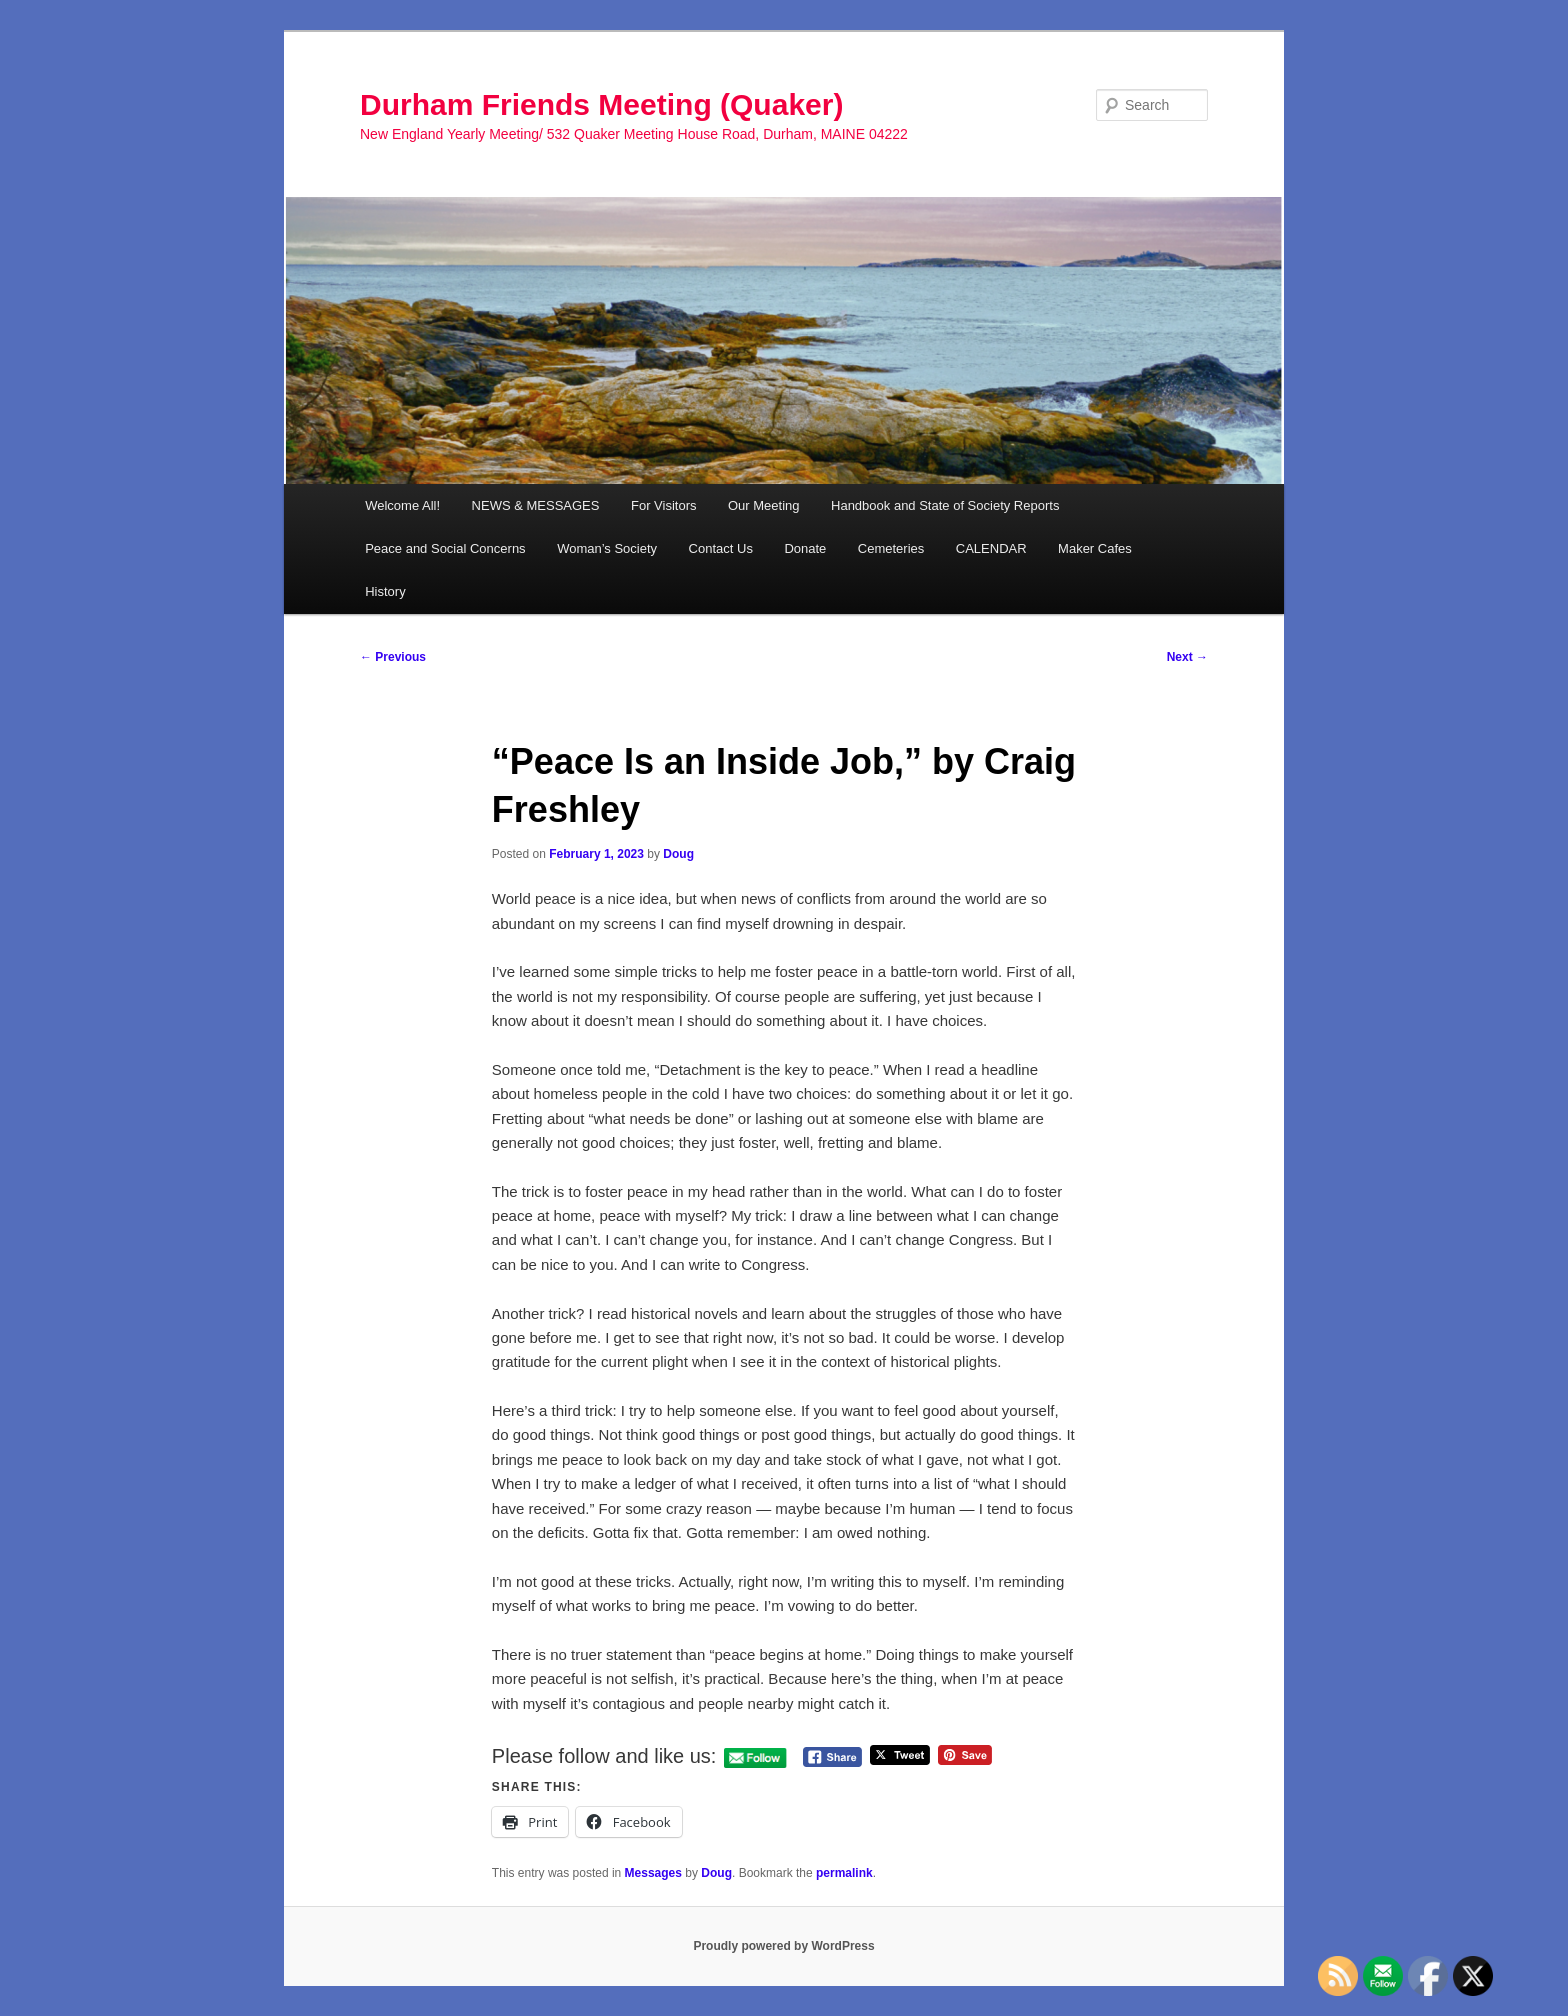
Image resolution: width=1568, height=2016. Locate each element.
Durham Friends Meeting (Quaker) (601, 104)
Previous (393, 657)
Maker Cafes (1095, 548)
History (385, 591)
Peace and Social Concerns (445, 548)
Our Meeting (764, 505)
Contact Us (721, 548)
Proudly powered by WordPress (783, 1946)
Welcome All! (402, 505)
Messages (653, 1873)
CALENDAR (991, 548)
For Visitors (664, 505)
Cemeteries (891, 548)
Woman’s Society (607, 548)
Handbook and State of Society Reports (945, 505)
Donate (805, 548)
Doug (678, 854)
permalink (844, 1873)
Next (1187, 657)
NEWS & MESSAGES (536, 505)
